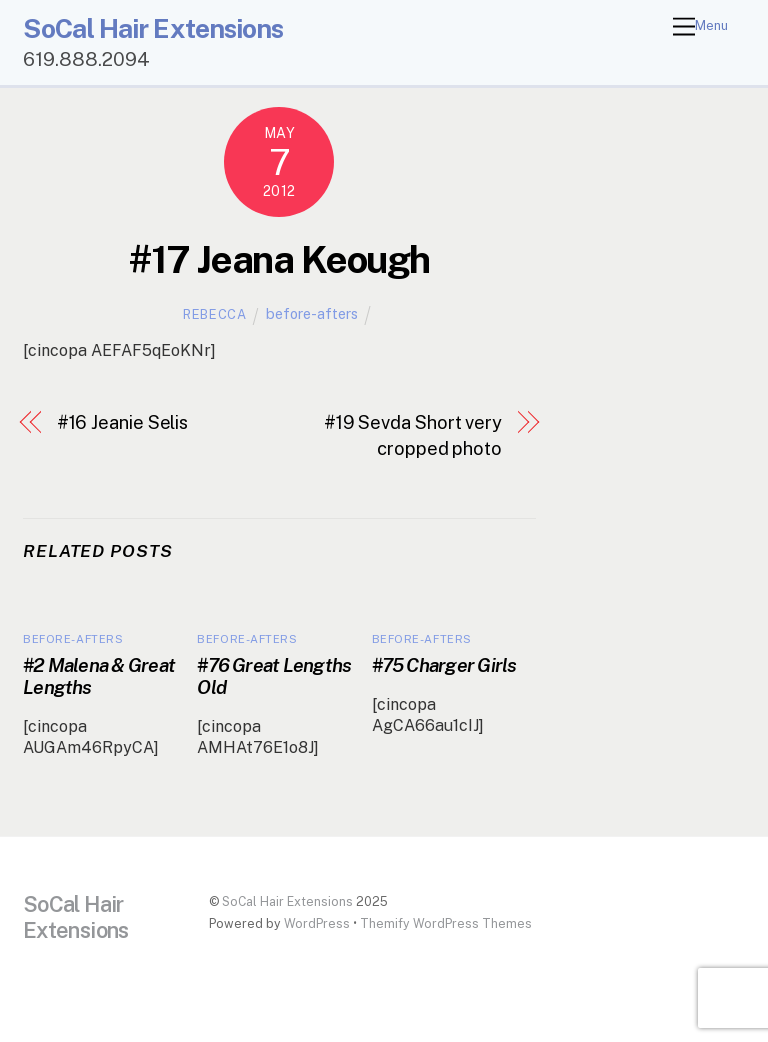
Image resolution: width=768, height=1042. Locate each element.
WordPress (317, 923)
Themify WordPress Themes (446, 923)
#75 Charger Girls (444, 665)
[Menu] (700, 27)
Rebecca (215, 314)
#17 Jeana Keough (279, 259)
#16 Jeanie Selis (123, 422)
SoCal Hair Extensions (287, 901)
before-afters (312, 313)
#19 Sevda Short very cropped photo (413, 435)
